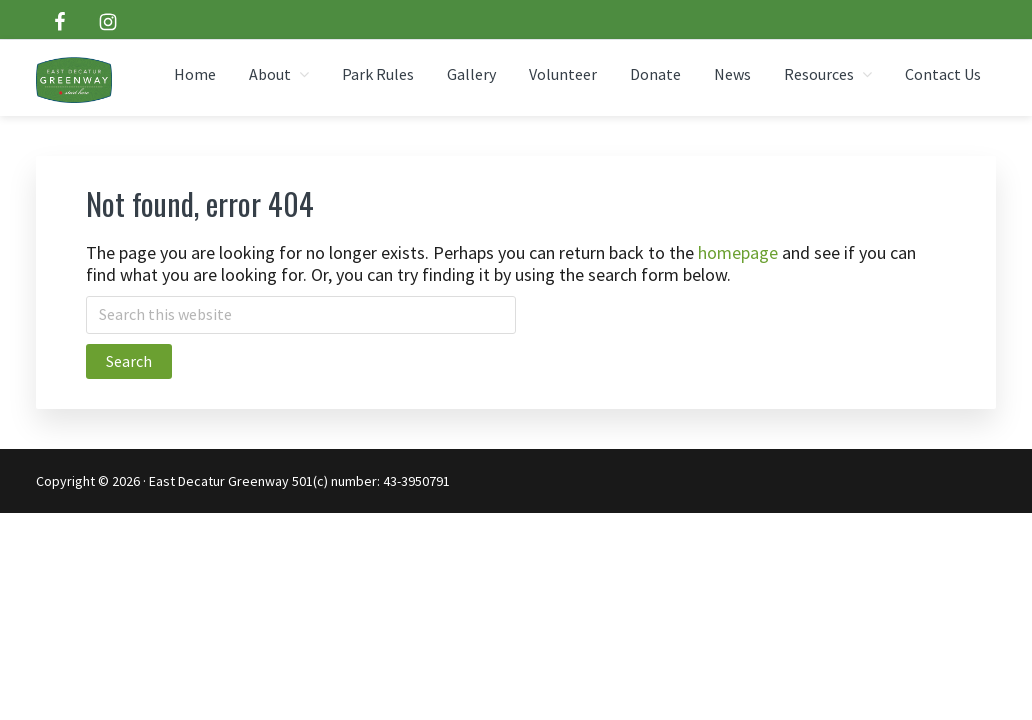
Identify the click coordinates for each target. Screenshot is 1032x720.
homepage (738, 252)
